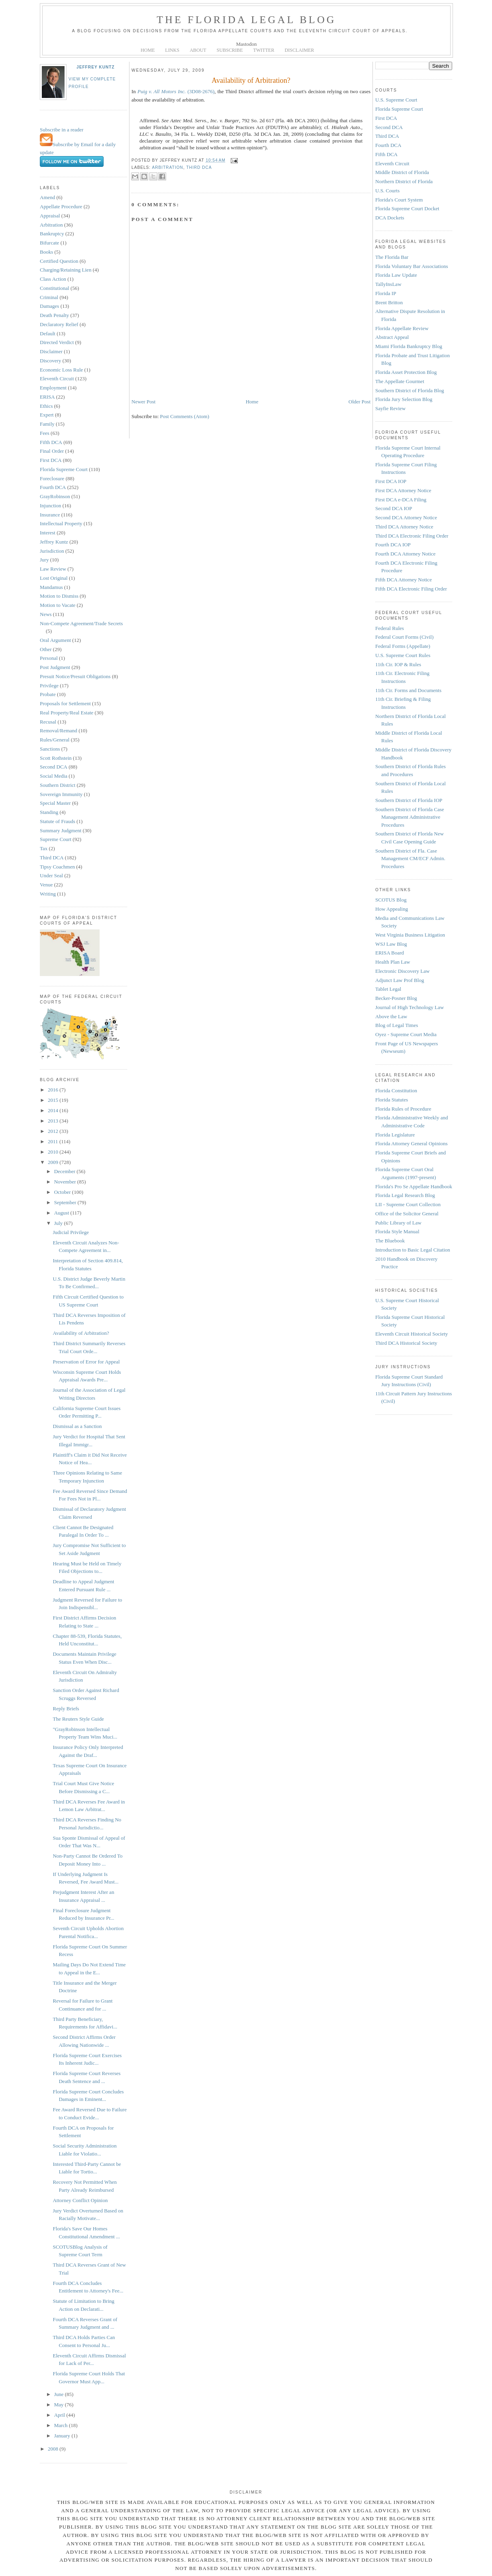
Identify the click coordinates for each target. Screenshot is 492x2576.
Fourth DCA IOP (393, 545)
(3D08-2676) (175, 91)
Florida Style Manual (397, 1231)
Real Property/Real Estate (66, 713)
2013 (53, 1121)
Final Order (52, 451)
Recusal (48, 722)
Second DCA (53, 767)
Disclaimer (51, 351)
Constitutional (54, 288)
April (60, 2415)
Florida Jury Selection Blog (403, 399)
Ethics (46, 406)
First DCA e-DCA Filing (400, 500)
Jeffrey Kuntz (95, 67)
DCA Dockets (389, 218)
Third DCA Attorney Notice (404, 527)
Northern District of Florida (404, 181)
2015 (53, 1100)
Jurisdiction (52, 551)
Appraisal (50, 216)
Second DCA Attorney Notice (406, 517)
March (61, 2425)
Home (252, 402)
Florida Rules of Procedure (403, 1109)
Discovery (50, 361)
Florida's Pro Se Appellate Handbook (413, 1186)
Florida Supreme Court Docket (407, 208)
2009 (53, 1162)
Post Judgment (55, 667)
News (46, 614)
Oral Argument (55, 640)
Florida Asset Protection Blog (406, 372)
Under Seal (51, 875)
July (59, 1223)
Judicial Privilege (71, 1232)
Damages (49, 306)
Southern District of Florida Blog (409, 390)
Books (46, 252)
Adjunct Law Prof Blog (399, 980)
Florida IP (385, 293)
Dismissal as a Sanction (77, 1426)
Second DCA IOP (393, 508)
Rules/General (54, 740)
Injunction (50, 506)
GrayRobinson (55, 496)
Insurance (50, 515)
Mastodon (246, 44)
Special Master (55, 803)
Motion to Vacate (57, 605)
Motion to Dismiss (59, 596)
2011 (53, 1141)
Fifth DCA (51, 442)
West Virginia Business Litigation (410, 935)
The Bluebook (390, 1241)
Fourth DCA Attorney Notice (405, 554)
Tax (43, 848)
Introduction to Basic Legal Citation (412, 1250)
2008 (53, 2449)
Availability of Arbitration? (81, 1333)
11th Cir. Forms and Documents (408, 690)
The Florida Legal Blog (246, 19)
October (63, 1192)
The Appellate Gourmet (399, 381)
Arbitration (51, 225)
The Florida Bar (391, 257)
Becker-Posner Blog (396, 998)
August (62, 1213)
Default (47, 333)
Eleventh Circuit (57, 378)
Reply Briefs (66, 1708)
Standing (49, 812)
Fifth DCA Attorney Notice (403, 580)
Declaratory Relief (59, 324)
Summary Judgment (60, 830)
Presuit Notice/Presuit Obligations (75, 676)
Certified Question (59, 261)
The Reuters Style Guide (78, 1719)
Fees (44, 433)
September (66, 1202)
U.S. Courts (387, 191)
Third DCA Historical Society (406, 1343)
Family (47, 424)
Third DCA (52, 858)
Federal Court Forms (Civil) (404, 637)
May (59, 2405)
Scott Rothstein (56, 758)
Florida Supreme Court (64, 469)
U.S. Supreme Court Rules (402, 655)
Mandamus (51, 587)
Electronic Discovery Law (402, 971)
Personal (49, 658)
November (65, 1182)
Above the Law (391, 1016)
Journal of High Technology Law (409, 1007)
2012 (53, 1131)
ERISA (47, 397)
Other (46, 649)
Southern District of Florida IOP (408, 800)
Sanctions (50, 749)
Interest (47, 533)
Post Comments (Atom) (185, 416)
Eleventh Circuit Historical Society (411, 1334)
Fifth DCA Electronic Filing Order (411, 589)
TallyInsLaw (388, 284)
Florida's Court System (399, 200)
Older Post (359, 402)
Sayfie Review (390, 408)
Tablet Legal (388, 989)
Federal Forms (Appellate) (402, 646)
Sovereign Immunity (61, 794)
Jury (44, 560)
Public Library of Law (398, 1223)
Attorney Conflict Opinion (80, 2200)
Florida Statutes (391, 1100)
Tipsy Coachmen (57, 867)
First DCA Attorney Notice (403, 490)
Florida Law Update (396, 275)
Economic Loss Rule (61, 370)
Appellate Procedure (61, 206)
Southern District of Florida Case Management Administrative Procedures (409, 817)
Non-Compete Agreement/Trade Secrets (81, 623)
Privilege (49, 685)
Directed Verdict (57, 342)
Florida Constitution (396, 1090)
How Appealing (391, 909)
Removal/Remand (58, 730)
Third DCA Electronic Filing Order (411, 536)
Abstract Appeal (392, 337)
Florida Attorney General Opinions (411, 1143)
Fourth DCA (53, 487)
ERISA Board (389, 953)
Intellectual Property (61, 523)
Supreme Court (55, 839)
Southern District (57, 785)
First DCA (51, 460)
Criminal (49, 297)
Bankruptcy (52, 234)
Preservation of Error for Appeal (86, 1362)
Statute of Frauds (57, 821)
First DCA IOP (390, 481)
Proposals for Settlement (65, 703)
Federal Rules (389, 628)
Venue (46, 885)
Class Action (53, 279)
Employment (53, 388)
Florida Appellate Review (402, 328)
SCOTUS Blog (390, 900)
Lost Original (54, 578)
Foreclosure (52, 478)
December (65, 1171)
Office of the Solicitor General (407, 1214)
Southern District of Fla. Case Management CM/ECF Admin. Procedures (410, 858)
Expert (47, 415)
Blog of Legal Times (396, 1025)
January (63, 2436)
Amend (47, 197)
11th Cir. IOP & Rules (398, 664)
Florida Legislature (395, 1135)
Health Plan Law (392, 962)
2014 (53, 1110)
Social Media (53, 776)
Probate (48, 694)
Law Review (53, 569)
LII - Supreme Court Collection (408, 1204)
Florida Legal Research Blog (405, 1195)
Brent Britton (389, 302)
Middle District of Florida (402, 172)
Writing (48, 894)
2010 (53, 1152)
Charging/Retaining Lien (65, 270)
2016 (53, 1090)
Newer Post (143, 402)
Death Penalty (54, 315)
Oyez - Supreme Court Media (406, 1034)
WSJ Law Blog (391, 944)
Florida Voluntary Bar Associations (411, 266)
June (59, 2394)
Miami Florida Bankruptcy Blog (408, 346)
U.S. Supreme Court (396, 100)
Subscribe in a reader (61, 130)
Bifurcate (49, 243)
